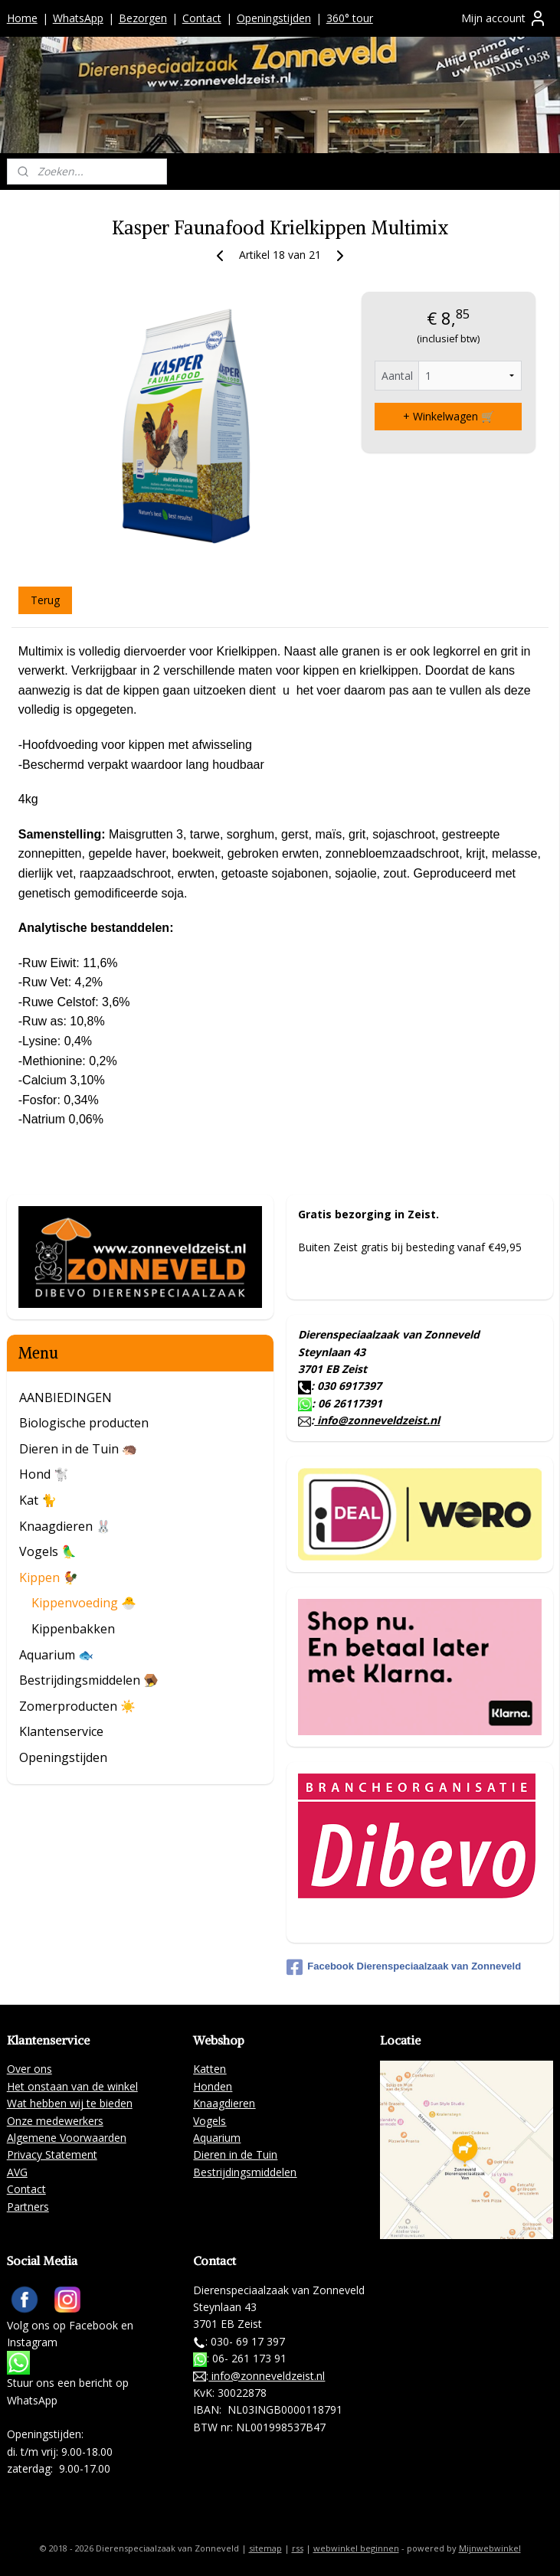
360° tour (349, 18)
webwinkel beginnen (356, 2548)
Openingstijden (274, 18)
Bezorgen (143, 18)
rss (297, 2548)
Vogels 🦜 (48, 1551)
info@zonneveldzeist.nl (377, 1420)
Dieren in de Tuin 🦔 (78, 1448)
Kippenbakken (73, 1628)
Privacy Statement (52, 2154)
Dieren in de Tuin (235, 2154)
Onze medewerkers (55, 2120)
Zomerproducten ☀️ (77, 1706)
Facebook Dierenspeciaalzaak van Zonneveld (404, 1967)
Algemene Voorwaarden (66, 2137)
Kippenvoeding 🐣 (83, 1602)
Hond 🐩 (44, 1474)
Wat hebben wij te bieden (70, 2103)
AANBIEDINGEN (65, 1397)
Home (22, 18)
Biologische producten (84, 1422)
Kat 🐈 (38, 1500)
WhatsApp (78, 18)
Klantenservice (61, 1731)
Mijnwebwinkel (490, 2548)
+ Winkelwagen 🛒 (448, 416)
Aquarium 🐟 (56, 1654)
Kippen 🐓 (48, 1577)
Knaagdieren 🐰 (65, 1526)
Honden (212, 2086)
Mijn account (504, 18)
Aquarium (217, 2137)
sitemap (265, 2548)
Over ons (29, 2068)
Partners (28, 2206)
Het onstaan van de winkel (72, 2086)
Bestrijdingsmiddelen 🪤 (89, 1680)
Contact (201, 18)
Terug (45, 600)
